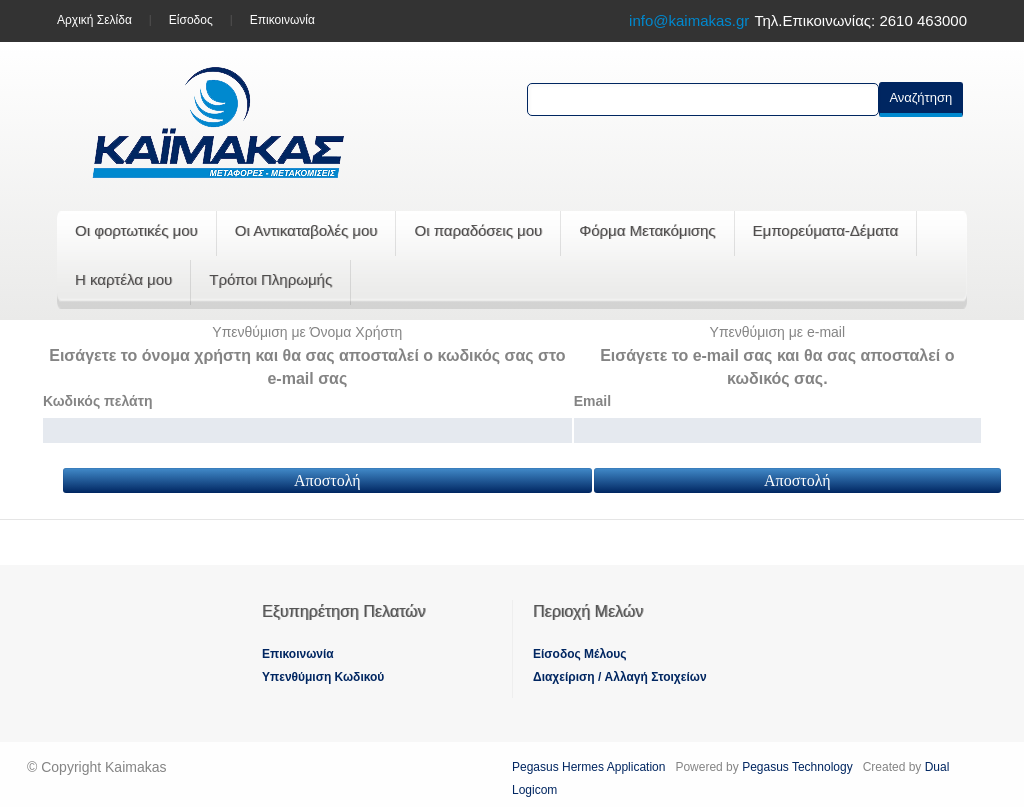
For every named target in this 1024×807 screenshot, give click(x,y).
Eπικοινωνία (298, 654)
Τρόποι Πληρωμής (270, 279)
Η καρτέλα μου (123, 279)
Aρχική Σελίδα (94, 20)
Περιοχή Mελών (588, 611)
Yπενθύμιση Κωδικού (323, 677)
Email (592, 401)
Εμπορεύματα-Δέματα (826, 230)
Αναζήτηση (920, 97)
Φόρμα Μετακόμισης (647, 230)
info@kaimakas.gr (689, 20)
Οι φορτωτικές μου (136, 230)
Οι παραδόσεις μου (478, 230)
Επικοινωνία (282, 20)
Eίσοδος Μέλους (580, 654)
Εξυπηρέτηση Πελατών (343, 611)
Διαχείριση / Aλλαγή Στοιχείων (620, 677)
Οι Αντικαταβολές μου (306, 230)
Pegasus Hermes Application (590, 767)
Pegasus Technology (799, 767)
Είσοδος (191, 20)
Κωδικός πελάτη (97, 401)
